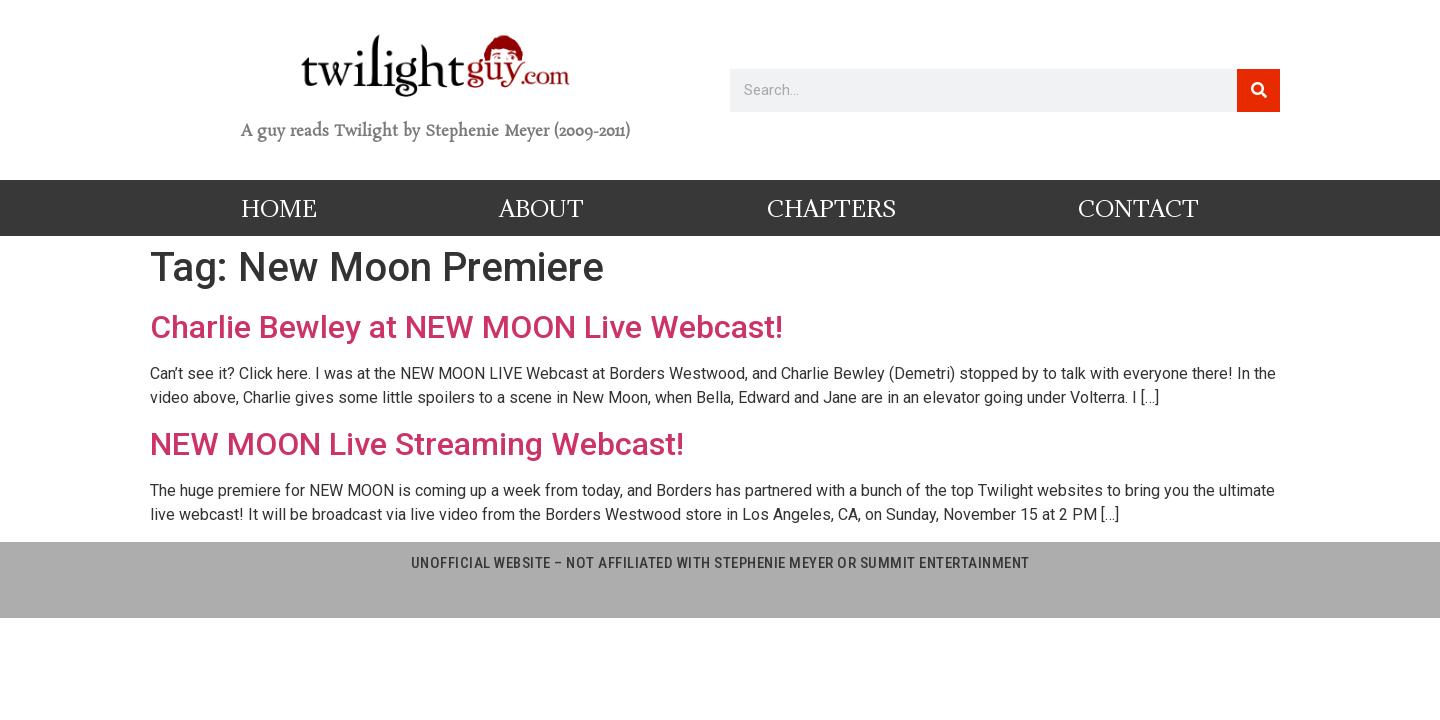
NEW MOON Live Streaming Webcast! (417, 444)
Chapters (831, 208)
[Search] (1258, 90)
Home (279, 208)
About (541, 208)
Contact (1138, 208)
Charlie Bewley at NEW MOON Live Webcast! (466, 327)
